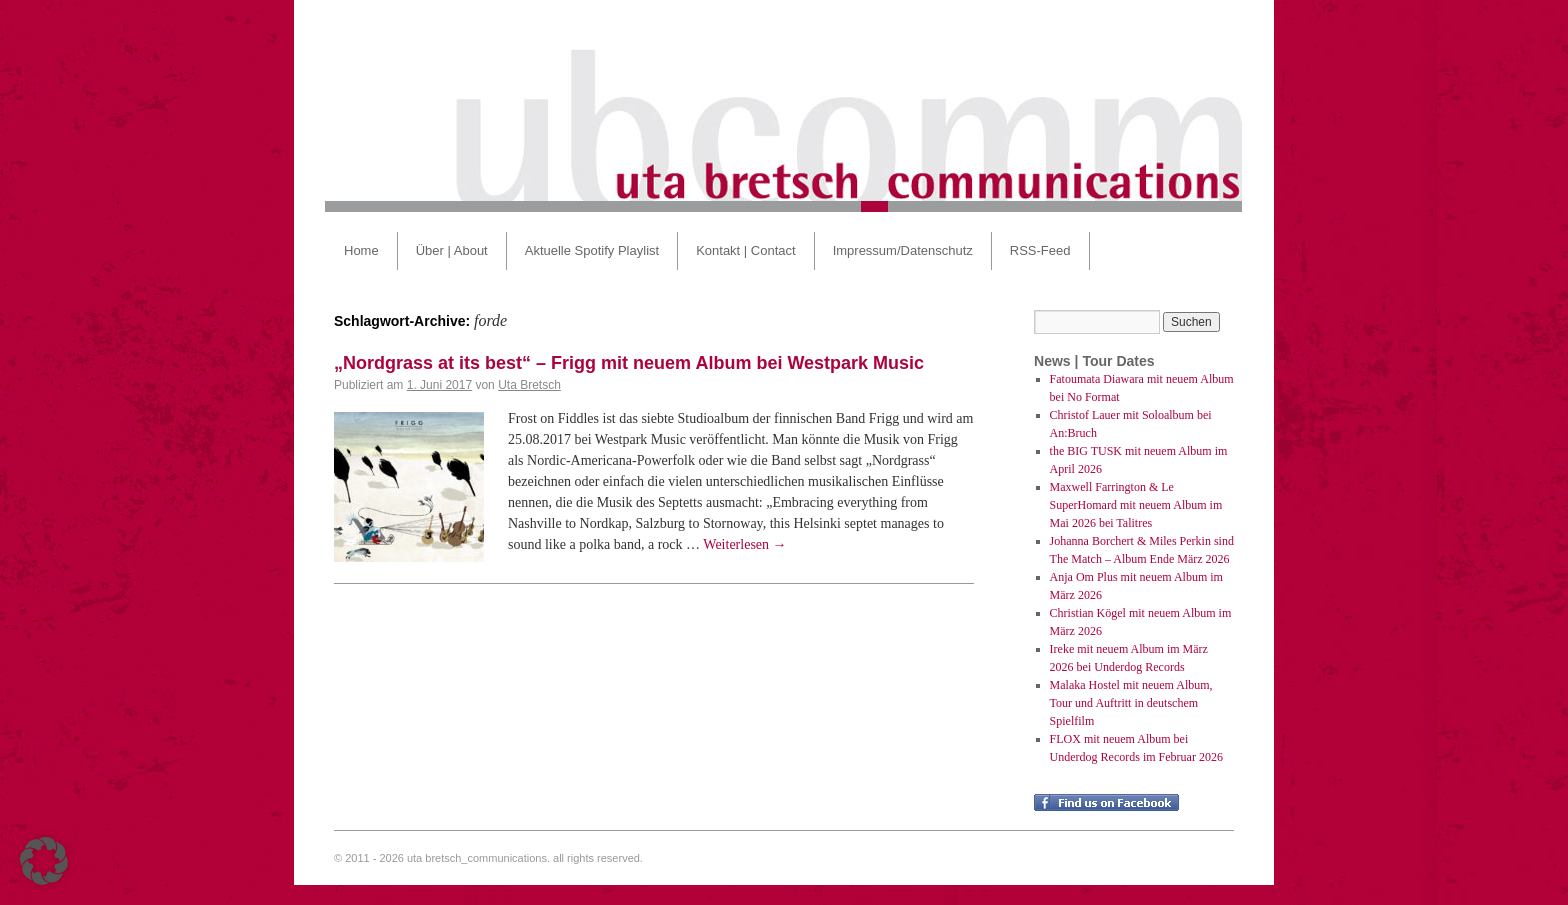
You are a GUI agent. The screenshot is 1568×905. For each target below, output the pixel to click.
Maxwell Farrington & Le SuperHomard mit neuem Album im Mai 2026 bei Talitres (1136, 505)
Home (361, 250)
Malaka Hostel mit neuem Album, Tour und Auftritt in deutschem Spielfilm (1131, 703)
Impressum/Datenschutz (903, 250)
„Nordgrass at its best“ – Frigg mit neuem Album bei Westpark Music (629, 363)
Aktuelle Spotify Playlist (592, 250)
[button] (44, 861)
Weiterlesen (744, 544)
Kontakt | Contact (746, 250)
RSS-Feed (1040, 250)
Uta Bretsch (529, 385)
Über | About (452, 250)
